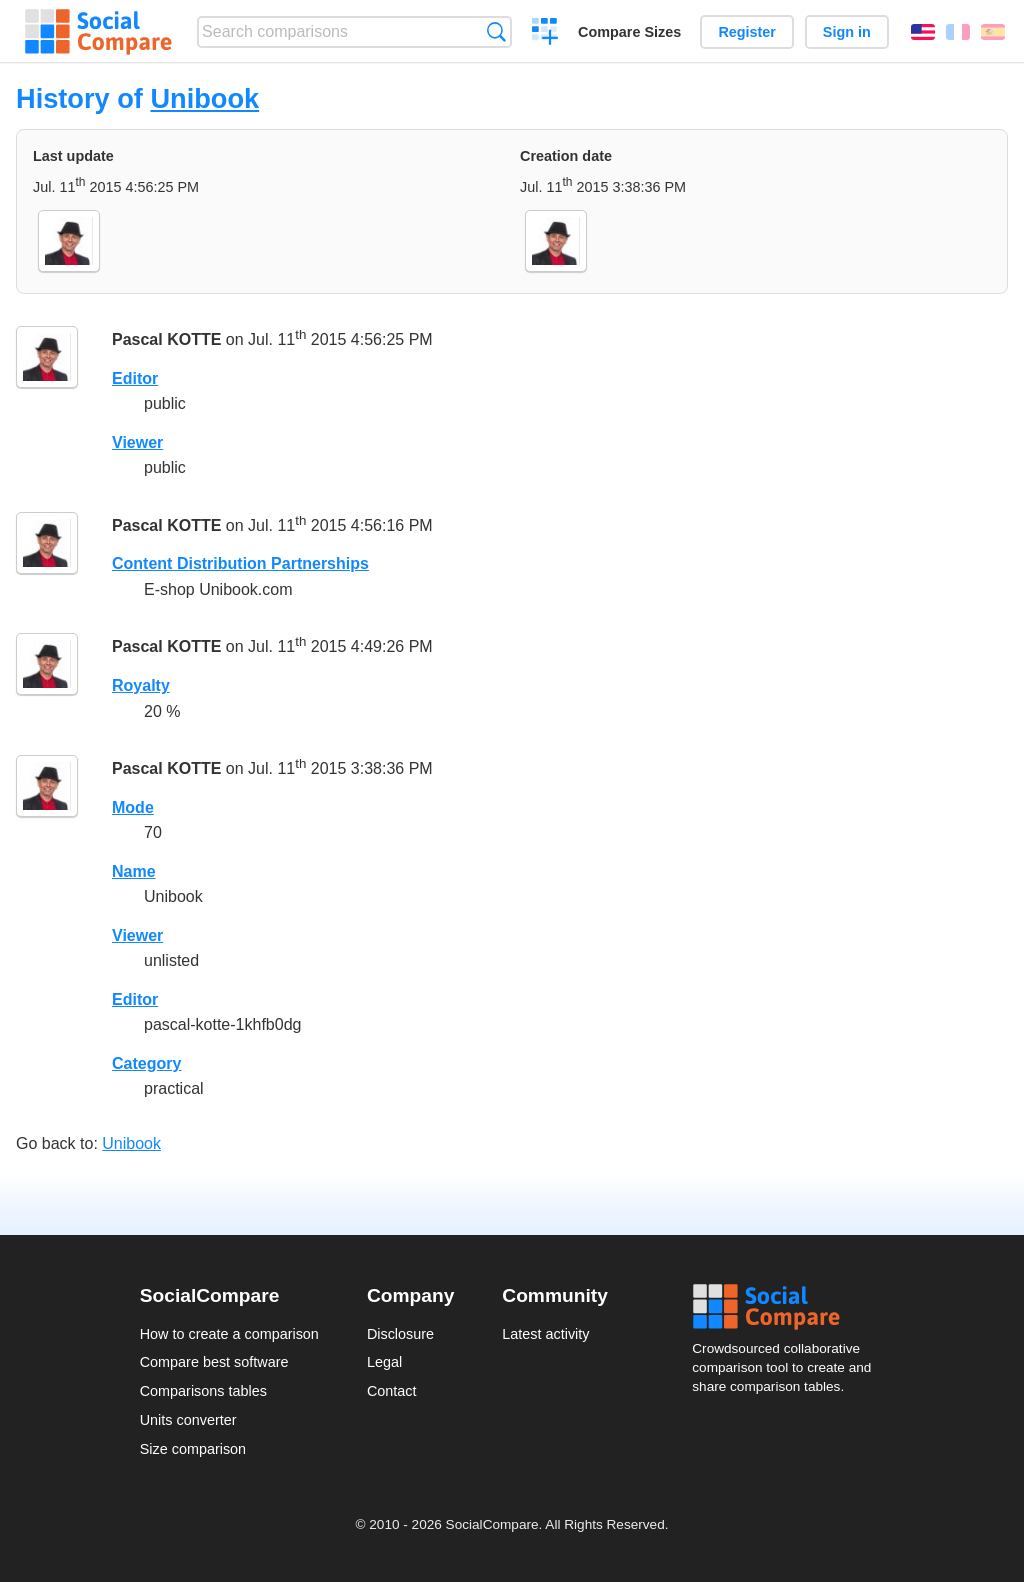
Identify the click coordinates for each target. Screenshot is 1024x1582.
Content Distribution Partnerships (240, 563)
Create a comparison (545, 34)
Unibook (204, 98)
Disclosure (400, 1334)
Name (134, 871)
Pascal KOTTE (166, 339)
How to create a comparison (229, 1334)
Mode (133, 807)
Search (496, 31)
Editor (135, 378)
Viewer (137, 442)
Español (993, 32)
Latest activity (545, 1334)
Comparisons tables (203, 1391)
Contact (392, 1391)
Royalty (141, 685)
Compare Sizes (629, 32)
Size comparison (193, 1449)
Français (958, 32)
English (923, 32)
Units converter (188, 1420)
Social (788, 1307)
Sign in (847, 32)
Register (747, 32)
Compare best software (214, 1362)
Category (146, 1063)
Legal (384, 1362)
